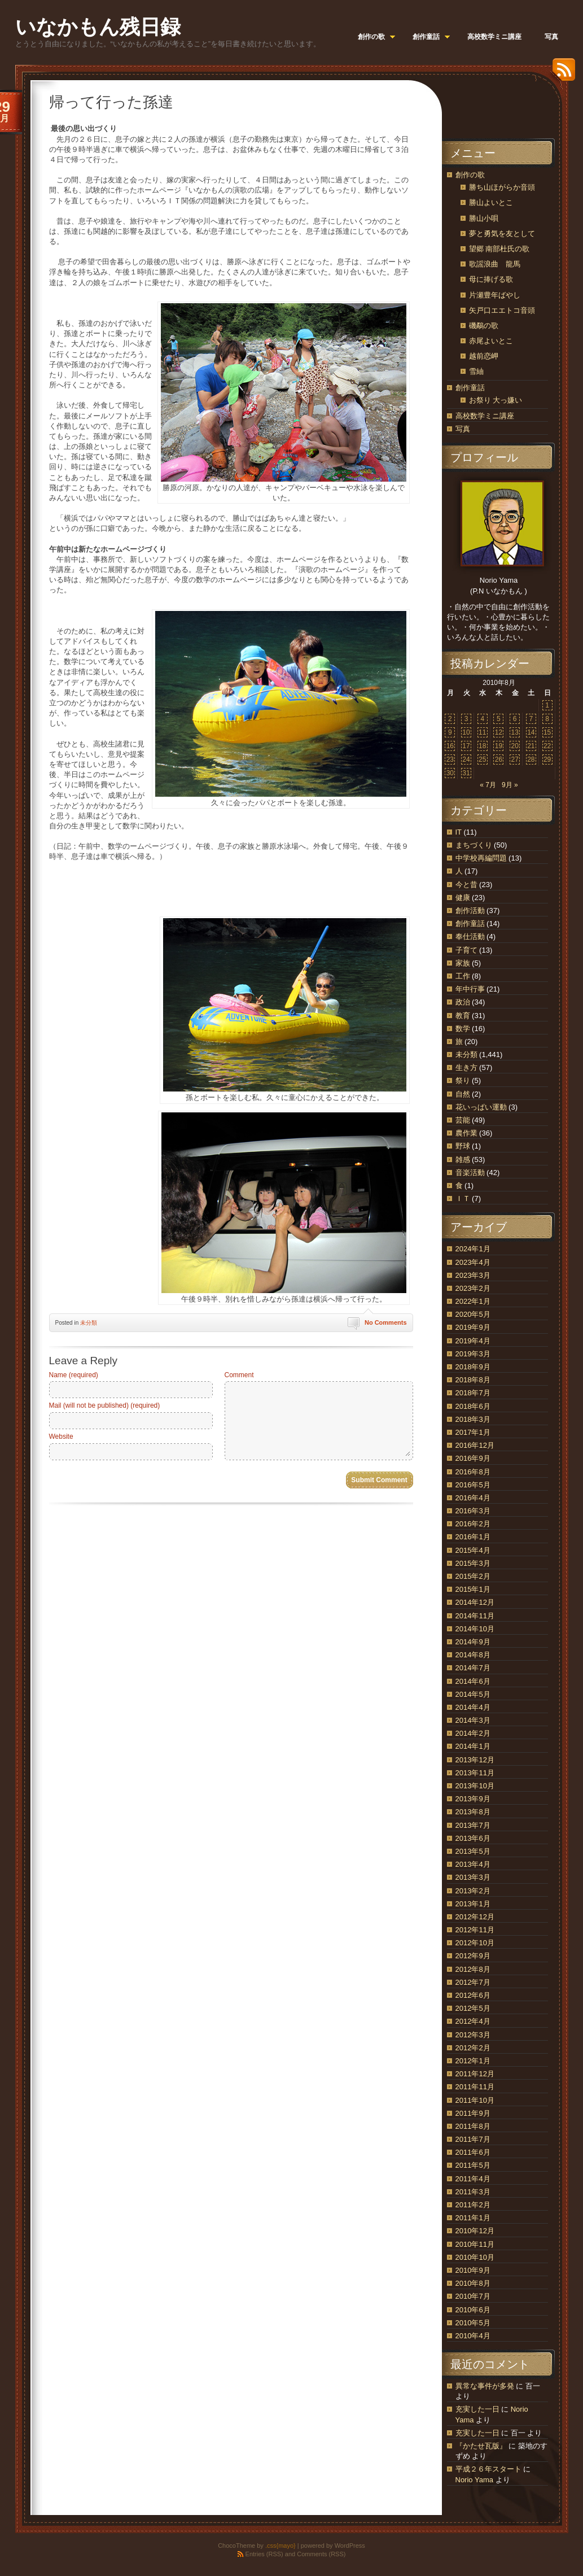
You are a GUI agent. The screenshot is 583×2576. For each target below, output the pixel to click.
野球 (462, 1146)
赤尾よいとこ (491, 341)
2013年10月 (474, 1786)
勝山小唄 (483, 218)
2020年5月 (472, 1314)
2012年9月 (472, 1955)
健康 (462, 897)
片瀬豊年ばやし (494, 295)
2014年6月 (472, 1681)
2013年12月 (474, 1760)
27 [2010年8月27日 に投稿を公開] (514, 759)
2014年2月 (472, 1733)
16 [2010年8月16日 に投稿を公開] (450, 746)
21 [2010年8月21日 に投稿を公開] (530, 746)
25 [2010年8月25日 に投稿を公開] (482, 759)
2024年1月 (472, 1249)
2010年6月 (472, 2310)
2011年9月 (472, 2113)
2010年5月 (472, 2323)
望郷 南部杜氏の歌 (499, 248)
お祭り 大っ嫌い (496, 400)
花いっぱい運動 (481, 1107)
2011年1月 (472, 2217)
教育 (462, 1015)
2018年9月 (472, 1367)
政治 (462, 1002)
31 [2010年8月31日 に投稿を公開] (466, 773)
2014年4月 (472, 1707)
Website (61, 1436)
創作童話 (470, 387)
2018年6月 (472, 1406)
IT (458, 832)
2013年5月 (472, 1851)
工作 (462, 976)
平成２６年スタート (488, 2469)
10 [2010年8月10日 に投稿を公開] (466, 732)
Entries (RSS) (264, 2554)
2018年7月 (472, 1393)
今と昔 (466, 884)
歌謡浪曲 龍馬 (494, 264)
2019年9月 (472, 1327)
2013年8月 (472, 1811)
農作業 (466, 1133)
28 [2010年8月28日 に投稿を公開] (530, 759)
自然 (462, 1094)
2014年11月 (474, 1616)
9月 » (510, 785)
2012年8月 (472, 1969)
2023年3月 (472, 1275)
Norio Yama (474, 2479)
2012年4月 (472, 2021)
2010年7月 (472, 2296)
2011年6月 (472, 2152)
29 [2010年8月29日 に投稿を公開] (547, 759)
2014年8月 (472, 1655)
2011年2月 (472, 2204)
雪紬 (476, 371)
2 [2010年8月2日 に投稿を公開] (450, 719)
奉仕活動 (470, 936)
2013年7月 (472, 1825)
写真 (462, 429)
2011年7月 (472, 2139)
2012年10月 (474, 1942)
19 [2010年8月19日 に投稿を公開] (498, 746)
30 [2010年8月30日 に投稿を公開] (450, 773)
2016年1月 (472, 1536)
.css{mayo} (280, 2545)
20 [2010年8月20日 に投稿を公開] (514, 746)
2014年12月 (474, 1602)
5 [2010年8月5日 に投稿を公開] (499, 719)
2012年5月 (472, 2008)
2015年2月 (472, 1576)
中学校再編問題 (481, 858)
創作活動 (470, 910)
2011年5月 (472, 2165)
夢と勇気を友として (502, 233)
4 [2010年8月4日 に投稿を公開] (482, 719)
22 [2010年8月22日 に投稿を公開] (547, 746)
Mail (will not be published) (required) (104, 1405)
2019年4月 (472, 1341)
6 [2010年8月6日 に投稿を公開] (515, 719)
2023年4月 (472, 1262)
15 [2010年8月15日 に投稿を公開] (547, 732)
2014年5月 (472, 1694)
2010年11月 (474, 2244)
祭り (462, 1080)
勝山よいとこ (491, 202)
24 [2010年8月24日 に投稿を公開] (466, 759)
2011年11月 (474, 2086)
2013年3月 (472, 1877)
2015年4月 (472, 1550)
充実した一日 (477, 2409)
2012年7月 (472, 1982)
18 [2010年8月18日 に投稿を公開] (482, 746)
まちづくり (473, 845)
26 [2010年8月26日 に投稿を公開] (498, 759)
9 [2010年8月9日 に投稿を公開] (450, 732)
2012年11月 (474, 1930)
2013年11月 (474, 1773)
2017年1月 (472, 1432)
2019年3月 (472, 1354)
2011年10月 (474, 2100)
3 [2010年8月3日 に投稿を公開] (466, 719)
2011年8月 (472, 2126)
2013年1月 (472, 1904)
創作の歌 (470, 175)
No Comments (386, 1322)
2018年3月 (472, 1419)
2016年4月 (472, 1498)
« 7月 (488, 785)
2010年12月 (474, 2230)
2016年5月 (472, 1485)
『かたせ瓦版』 (481, 2446)
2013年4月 (472, 1864)
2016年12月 (474, 1445)
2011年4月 (472, 2179)
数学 (462, 1028)
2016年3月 (472, 1511)
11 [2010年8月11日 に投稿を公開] (482, 732)
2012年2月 (472, 2048)
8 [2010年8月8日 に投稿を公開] (547, 719)
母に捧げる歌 (491, 279)
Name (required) (73, 1375)
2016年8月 (472, 1472)
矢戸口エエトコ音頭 (502, 310)
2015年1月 (472, 1589)
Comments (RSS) (321, 2554)
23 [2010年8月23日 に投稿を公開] (450, 759)
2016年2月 (472, 1524)
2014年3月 (472, 1720)
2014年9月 (472, 1642)
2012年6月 (472, 1995)
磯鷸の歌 (483, 325)
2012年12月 (474, 1917)
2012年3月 (472, 2035)
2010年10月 (474, 2257)
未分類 (88, 1323)
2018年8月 (472, 1380)
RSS (561, 73)
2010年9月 (472, 2270)
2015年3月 (472, 1563)
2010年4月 (472, 2336)
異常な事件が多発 (484, 2386)
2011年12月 (474, 2073)
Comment (239, 1375)
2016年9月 (472, 1458)
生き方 (466, 1067)
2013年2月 (472, 1891)
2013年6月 (472, 1838)
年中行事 (470, 989)
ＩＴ (462, 1198)
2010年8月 (472, 2283)
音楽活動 (470, 1172)
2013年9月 (472, 1799)
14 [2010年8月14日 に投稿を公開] (530, 732)
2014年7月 (472, 1668)
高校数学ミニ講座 (484, 416)
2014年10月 (474, 1629)
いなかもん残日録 (98, 26)
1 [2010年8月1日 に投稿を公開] (547, 705)
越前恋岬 (483, 356)
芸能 (462, 1120)
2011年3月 (472, 2192)
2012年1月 (472, 2061)
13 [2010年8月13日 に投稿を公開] (514, 732)
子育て (466, 950)
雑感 (462, 1159)
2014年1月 (472, 1746)
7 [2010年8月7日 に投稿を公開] (531, 719)
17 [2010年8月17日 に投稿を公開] (466, 746)
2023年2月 (472, 1288)
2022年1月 (472, 1301)
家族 (462, 963)
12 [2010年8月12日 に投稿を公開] (498, 732)
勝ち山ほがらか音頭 (502, 187)
